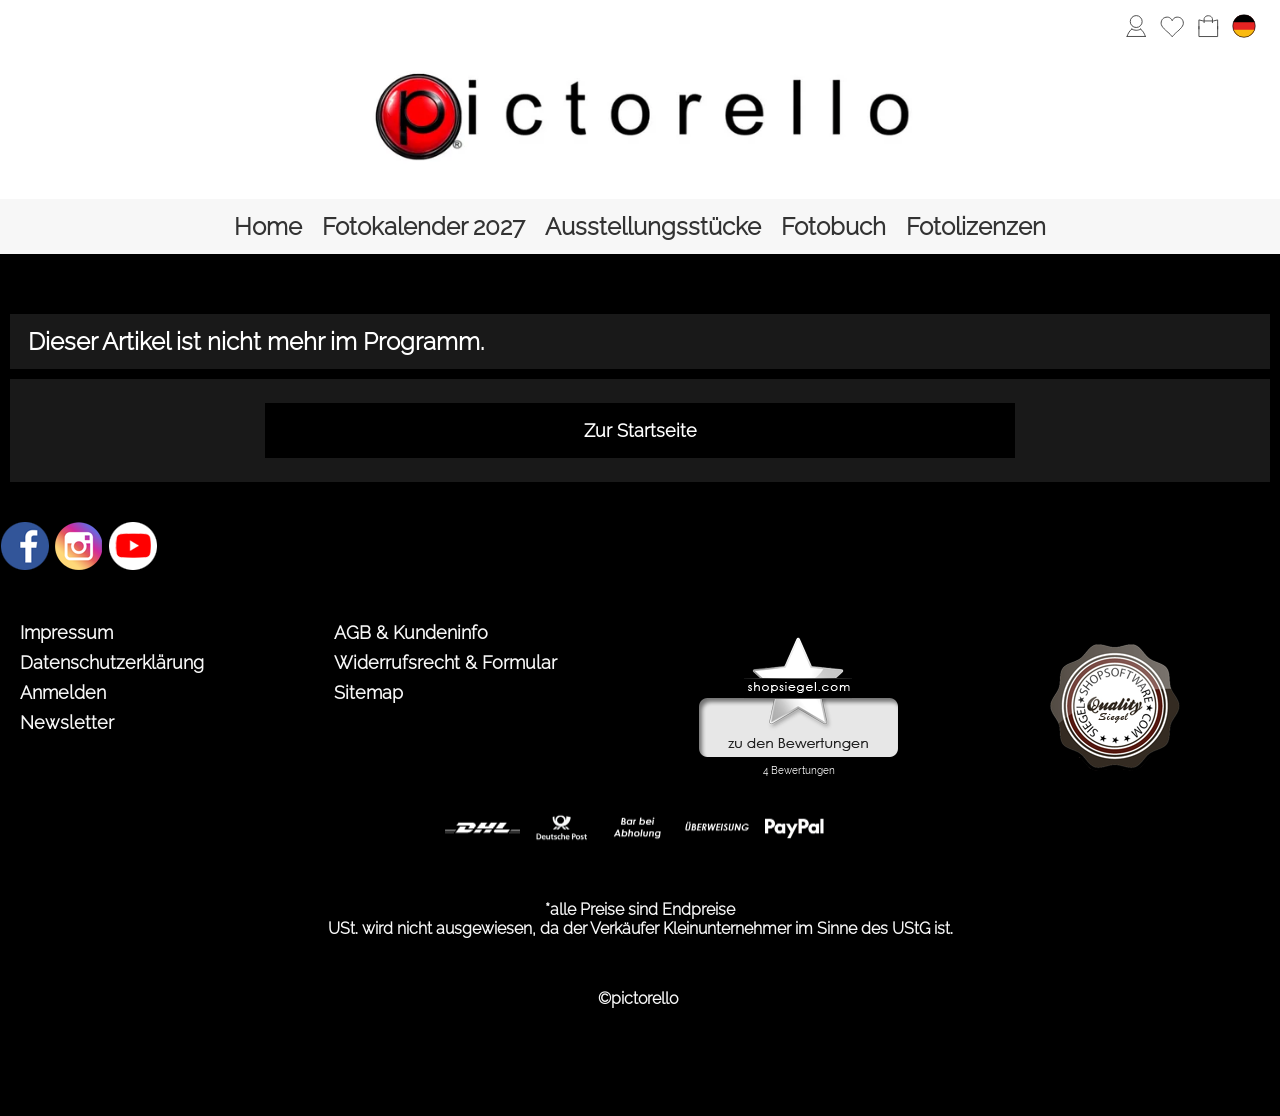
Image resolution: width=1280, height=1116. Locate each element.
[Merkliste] (1172, 26)
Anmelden (63, 692)
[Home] (268, 226)
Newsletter (67, 722)
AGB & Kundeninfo (411, 632)
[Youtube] (133, 546)
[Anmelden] (1136, 26)
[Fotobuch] (833, 226)
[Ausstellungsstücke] (653, 226)
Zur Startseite (640, 430)
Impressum (66, 632)
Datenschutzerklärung (112, 662)
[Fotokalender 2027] (423, 226)
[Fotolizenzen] (976, 226)
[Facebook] (25, 546)
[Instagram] (79, 546)
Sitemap (368, 692)
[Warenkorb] (1208, 26)
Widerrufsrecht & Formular (445, 662)
